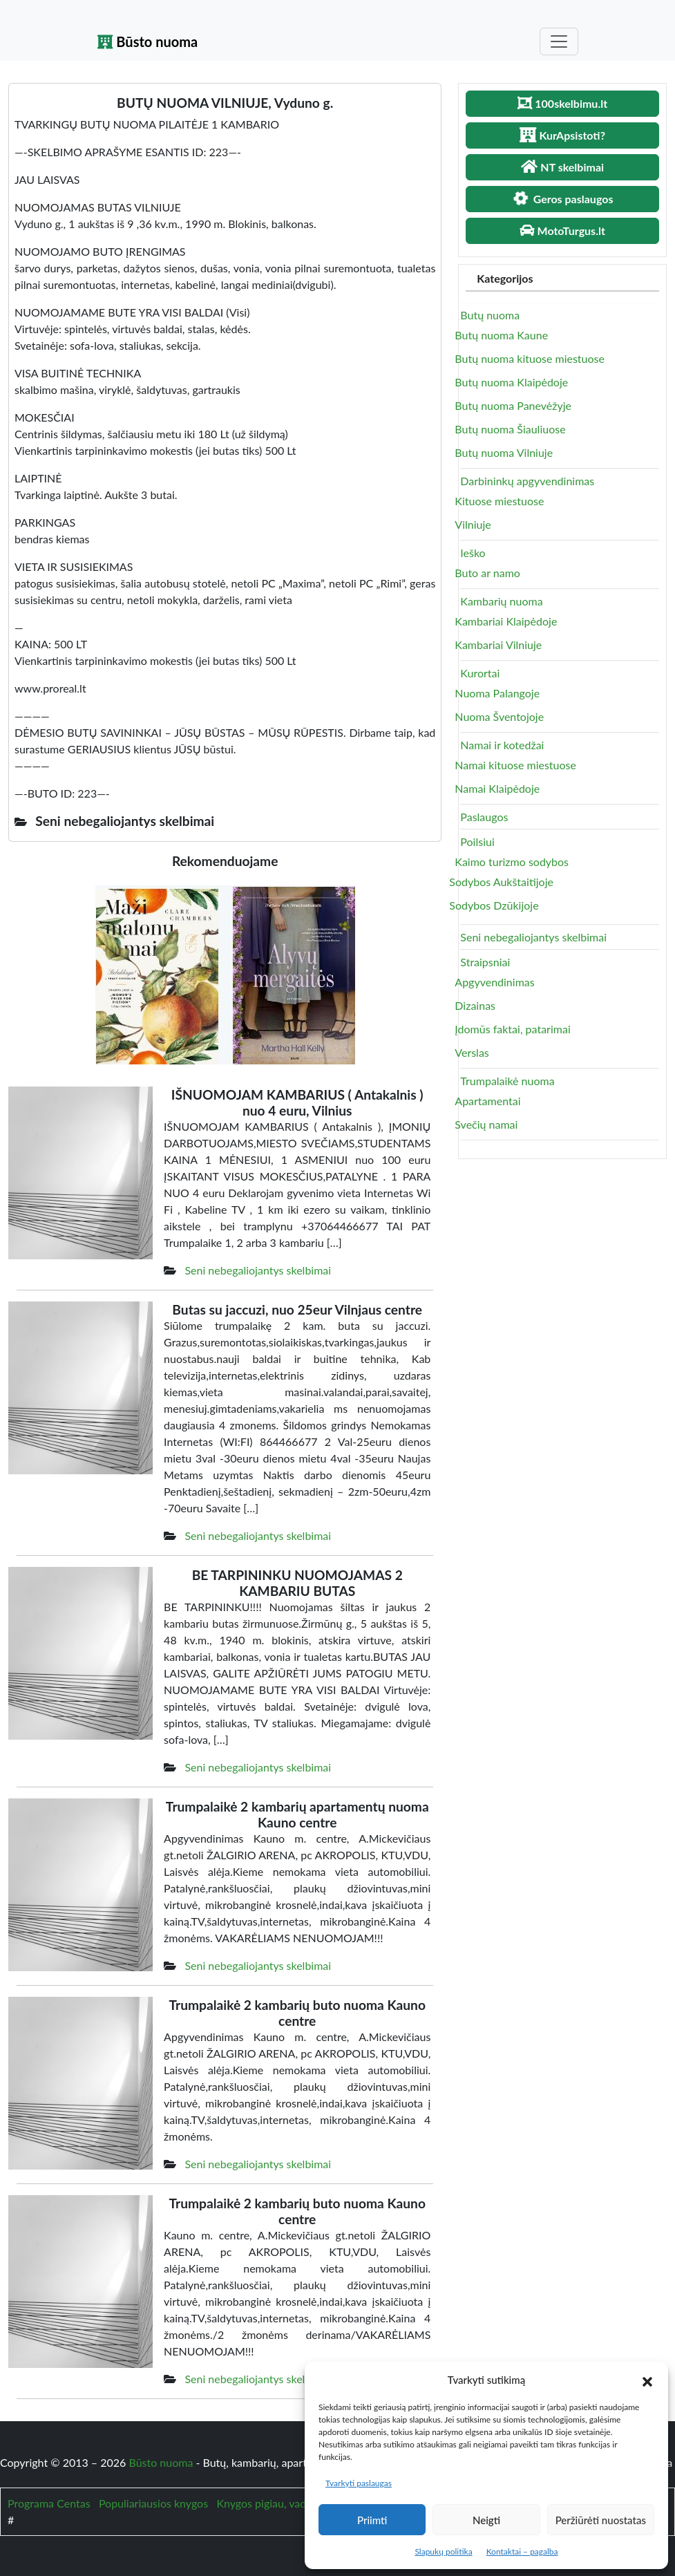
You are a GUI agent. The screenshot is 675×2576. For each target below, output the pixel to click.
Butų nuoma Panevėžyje (513, 405)
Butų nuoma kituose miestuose (530, 358)
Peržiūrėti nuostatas (600, 2520)
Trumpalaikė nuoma (507, 1080)
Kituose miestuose (499, 500)
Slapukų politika (443, 2551)
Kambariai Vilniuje (498, 644)
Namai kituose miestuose (515, 764)
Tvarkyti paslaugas (358, 2483)
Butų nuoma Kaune (501, 334)
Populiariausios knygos (153, 2503)
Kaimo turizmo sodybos (512, 861)
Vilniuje (473, 524)
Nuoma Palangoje (497, 692)
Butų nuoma (490, 314)
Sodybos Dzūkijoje (493, 905)
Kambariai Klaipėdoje (506, 621)
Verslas (471, 1052)
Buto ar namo (487, 572)
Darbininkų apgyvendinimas (527, 480)
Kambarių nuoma (501, 601)
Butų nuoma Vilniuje (504, 452)
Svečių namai (486, 1124)
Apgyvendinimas (494, 981)
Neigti (486, 2520)
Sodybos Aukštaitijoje (501, 881)
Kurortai (480, 672)
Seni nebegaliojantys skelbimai (257, 1270)
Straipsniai (485, 961)
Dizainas (475, 1005)
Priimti (372, 2520)
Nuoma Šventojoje (499, 716)
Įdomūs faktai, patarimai (512, 1028)
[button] (647, 2380)
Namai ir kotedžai (502, 744)
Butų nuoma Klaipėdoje (511, 381)
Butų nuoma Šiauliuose (510, 428)
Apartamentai (487, 1100)
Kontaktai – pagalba (522, 2551)
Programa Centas (49, 2503)
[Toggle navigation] (559, 41)
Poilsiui (477, 841)
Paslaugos (484, 816)
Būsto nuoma (147, 41)
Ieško (472, 552)
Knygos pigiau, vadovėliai (276, 2503)
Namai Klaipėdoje (497, 788)
